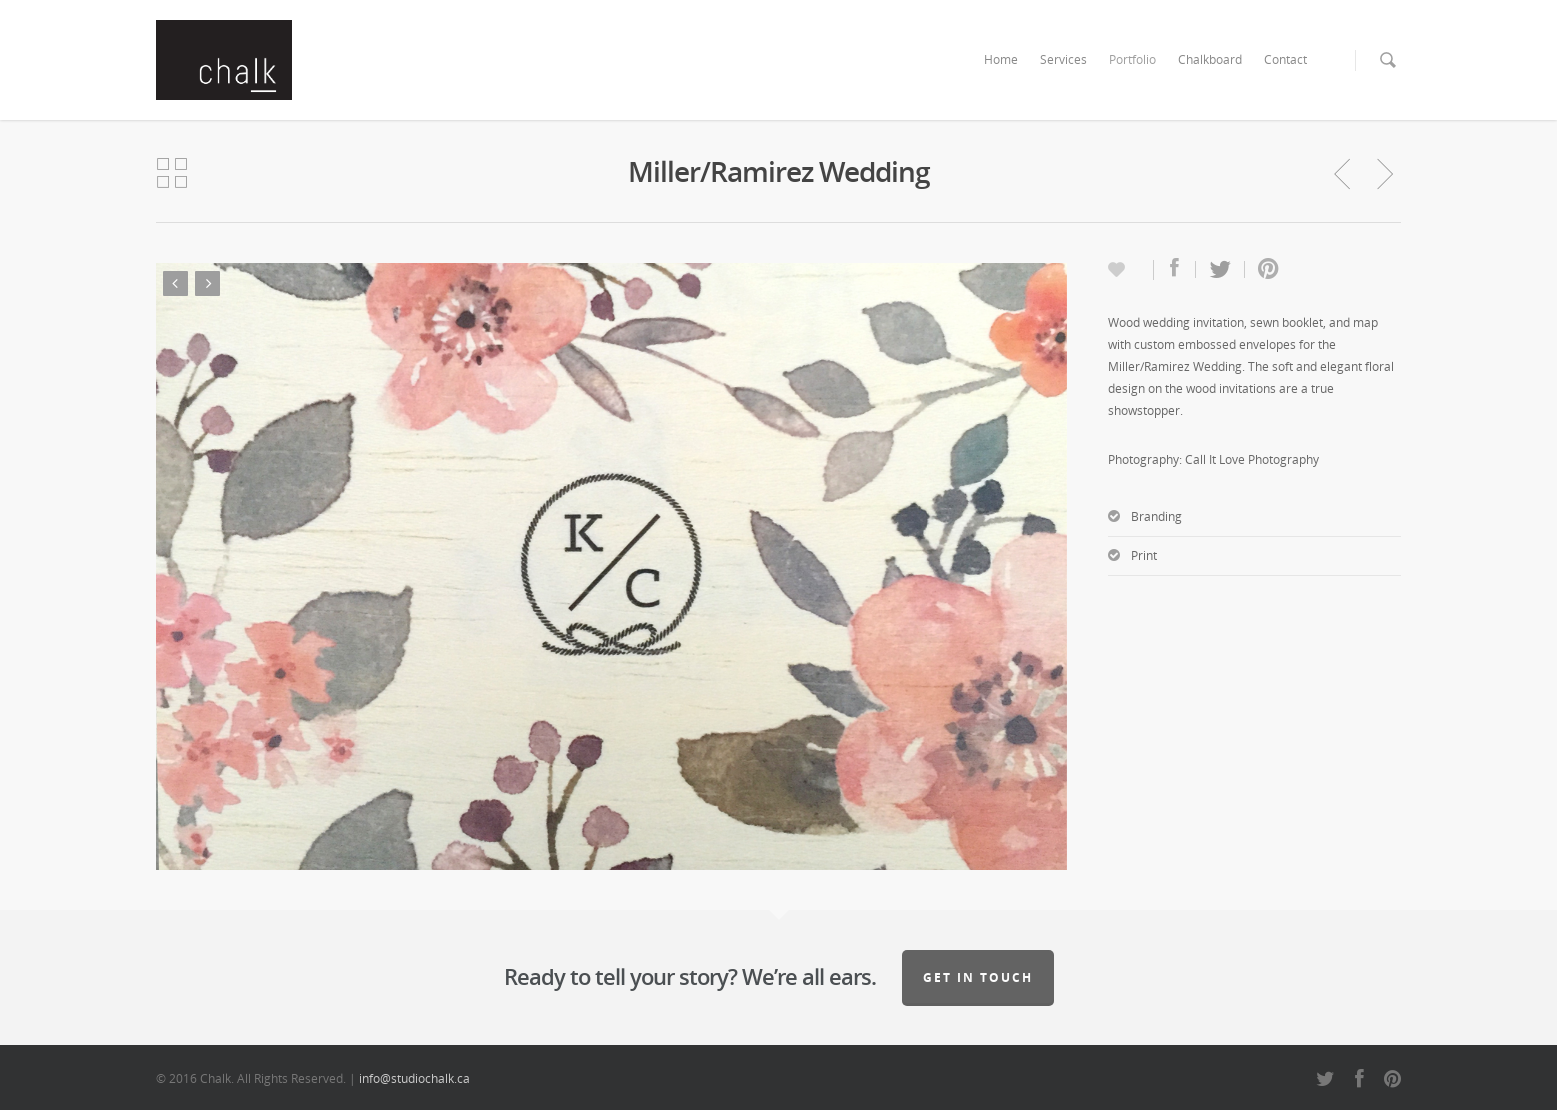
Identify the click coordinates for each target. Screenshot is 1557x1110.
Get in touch (978, 977)
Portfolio (1132, 59)
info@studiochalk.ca (414, 1078)
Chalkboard (1210, 59)
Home (1001, 59)
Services (1063, 59)
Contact (1285, 59)
